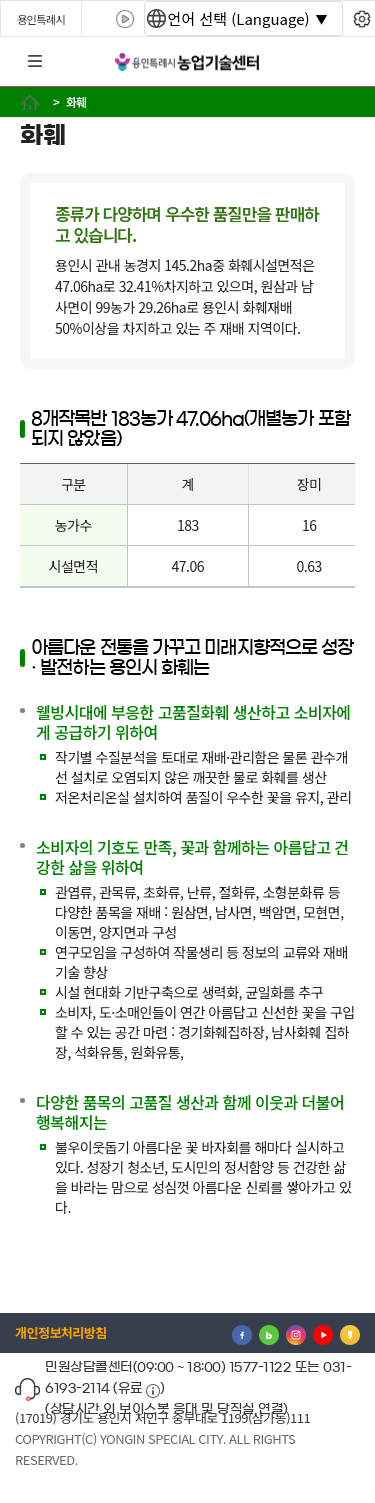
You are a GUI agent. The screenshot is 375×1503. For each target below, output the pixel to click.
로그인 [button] (342, 62)
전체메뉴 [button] (35, 62)
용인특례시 (41, 19)
